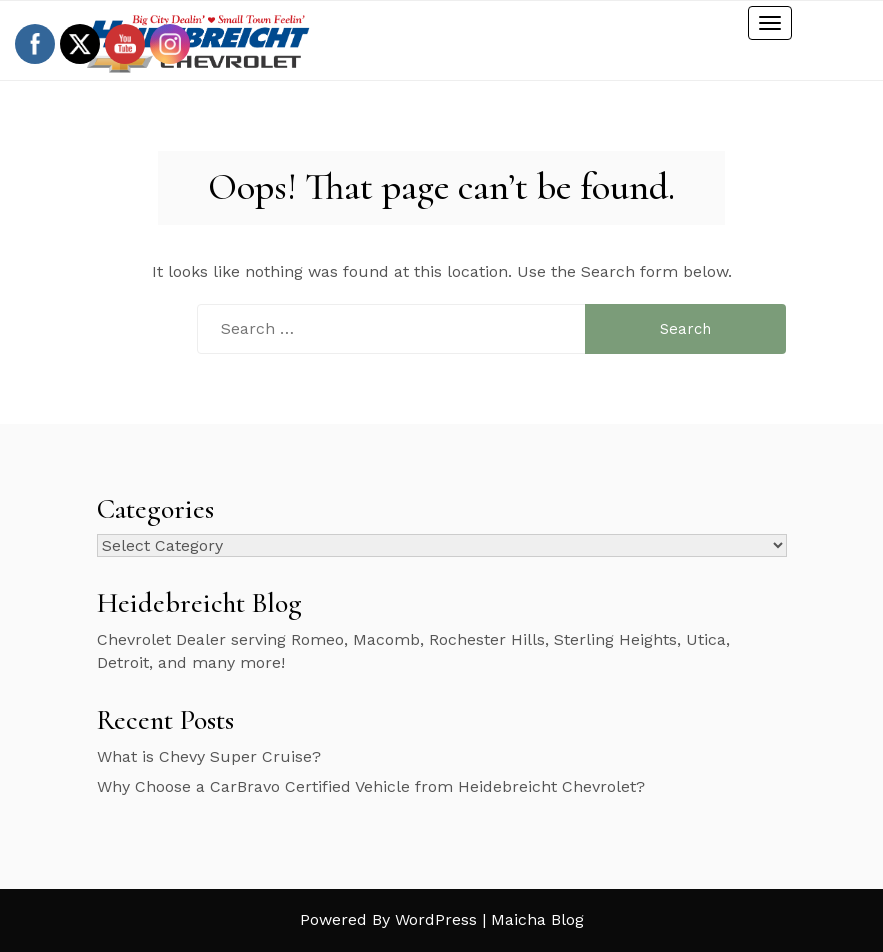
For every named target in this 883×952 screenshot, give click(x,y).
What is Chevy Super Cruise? (209, 756)
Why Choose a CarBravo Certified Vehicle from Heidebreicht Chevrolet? (371, 786)
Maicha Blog (537, 919)
